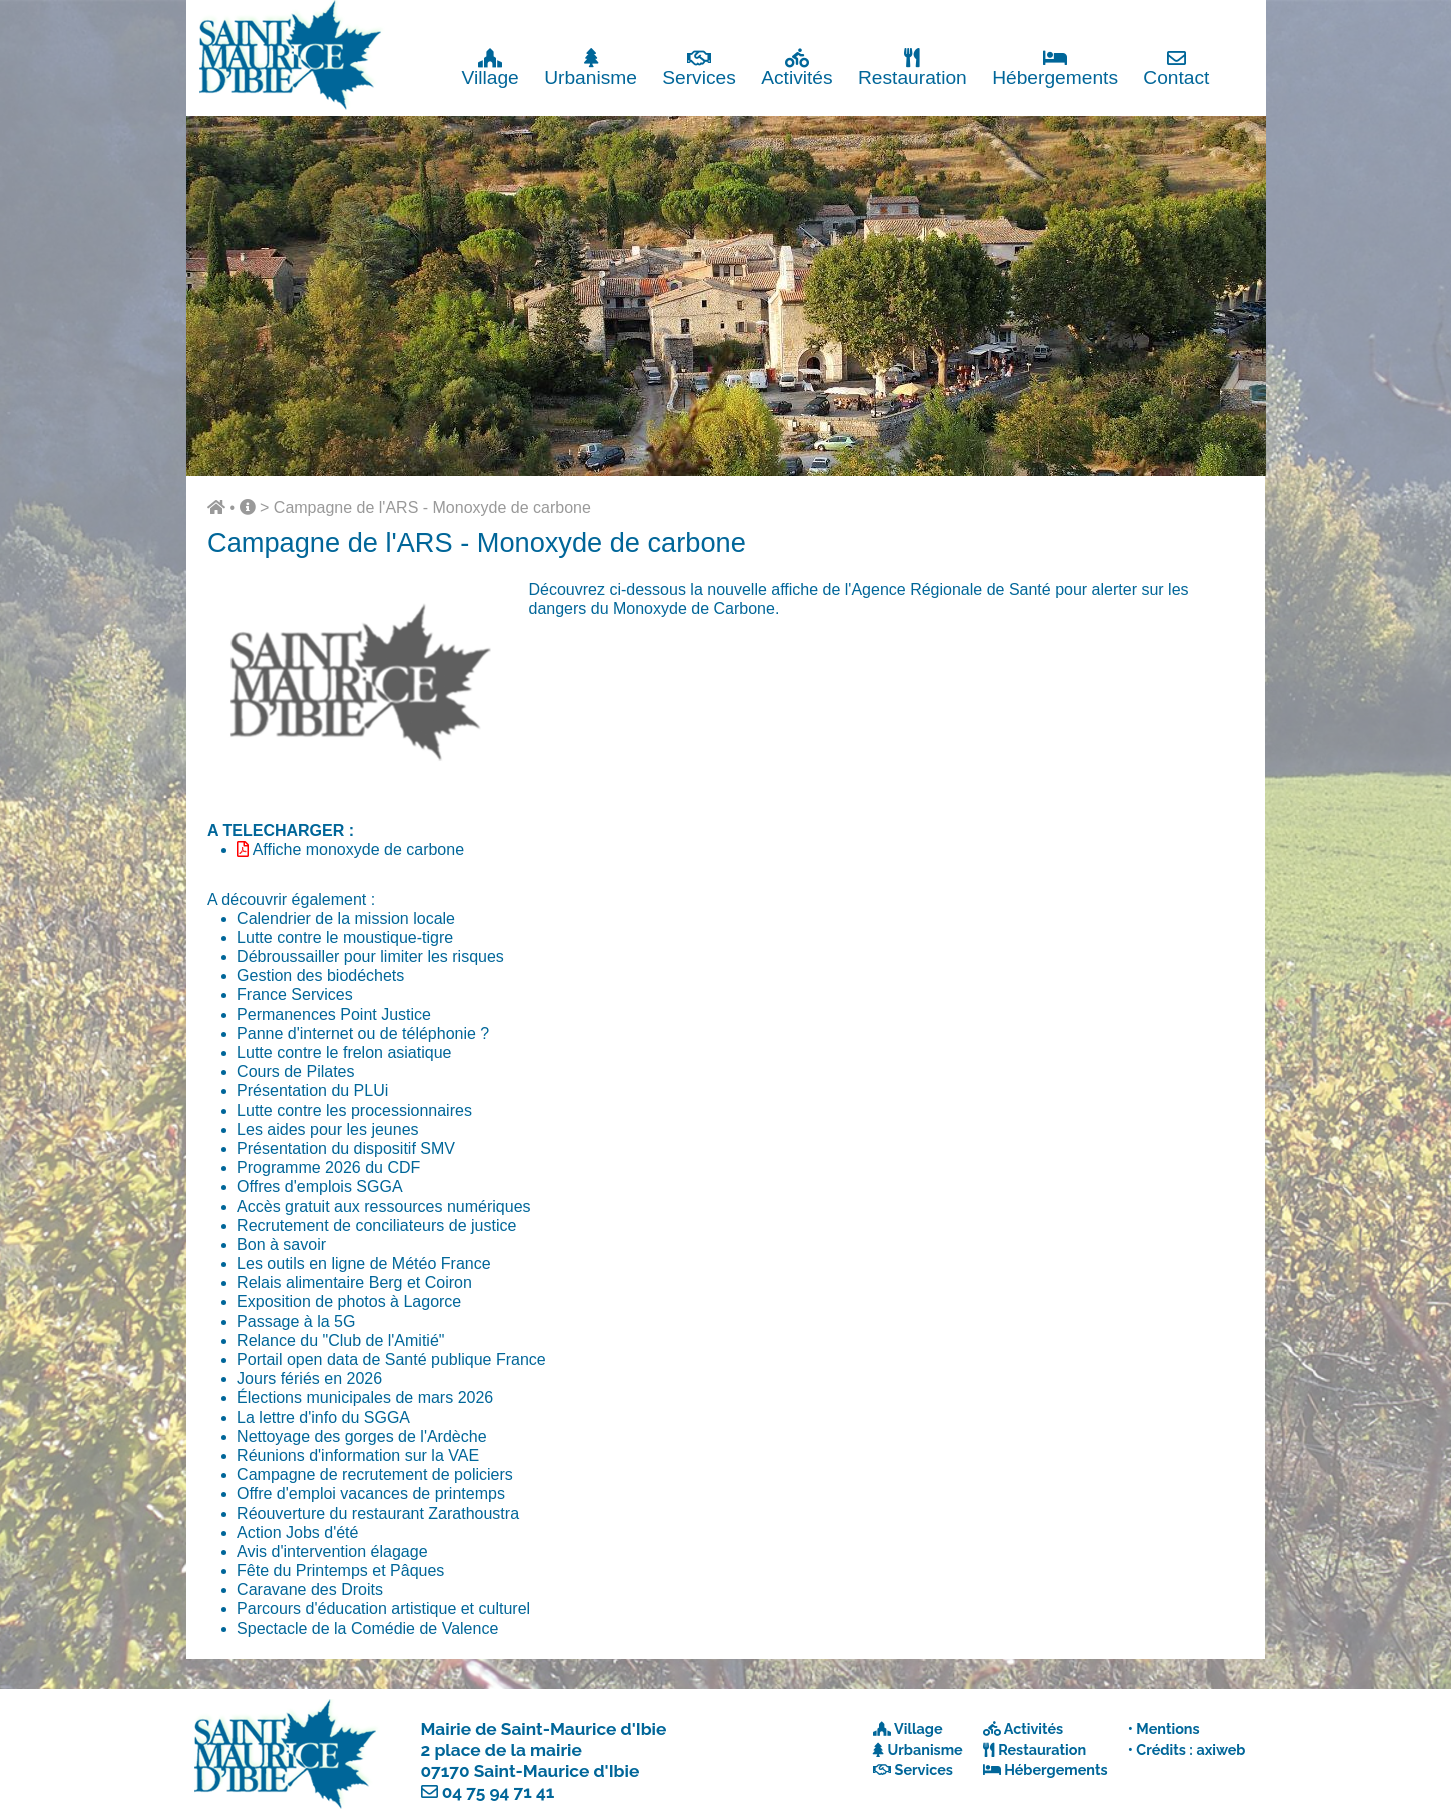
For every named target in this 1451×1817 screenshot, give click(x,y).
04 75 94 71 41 (498, 1792)
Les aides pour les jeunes (327, 1129)
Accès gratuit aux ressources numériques (383, 1206)
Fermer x (1224, 17)
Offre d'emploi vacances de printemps (371, 1493)
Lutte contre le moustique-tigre (345, 937)
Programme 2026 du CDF (328, 1167)
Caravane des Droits (310, 1589)
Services (699, 67)
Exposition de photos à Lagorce (349, 1301)
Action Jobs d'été (297, 1532)
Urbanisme (590, 67)
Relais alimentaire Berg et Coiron (354, 1282)
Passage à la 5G (296, 1321)
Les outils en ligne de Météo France (363, 1263)
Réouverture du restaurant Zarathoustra (378, 1513)
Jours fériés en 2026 (309, 1378)
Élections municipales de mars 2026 (365, 1397)
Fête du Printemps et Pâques (340, 1570)
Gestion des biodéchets (320, 975)
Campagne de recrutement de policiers (375, 1474)
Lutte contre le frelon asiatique (344, 1052)
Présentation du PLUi (312, 1090)
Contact (1176, 67)
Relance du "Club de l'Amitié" (340, 1340)
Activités (796, 67)
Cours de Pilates (295, 1071)
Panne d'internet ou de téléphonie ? (363, 1033)
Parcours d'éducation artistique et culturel (383, 1608)
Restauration (912, 67)
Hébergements (1055, 67)
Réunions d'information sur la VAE (358, 1455)
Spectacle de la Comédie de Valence (367, 1628)
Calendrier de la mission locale (346, 918)
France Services (295, 994)
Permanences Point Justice (334, 1014)
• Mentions (1164, 1728)
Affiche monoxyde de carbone (358, 849)
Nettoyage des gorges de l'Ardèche (361, 1436)
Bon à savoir (281, 1244)
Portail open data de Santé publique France (391, 1359)
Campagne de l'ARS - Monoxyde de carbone (432, 507)
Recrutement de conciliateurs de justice (376, 1225)
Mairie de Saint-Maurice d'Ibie (544, 1729)
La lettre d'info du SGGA (323, 1417)
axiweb (1220, 1749)
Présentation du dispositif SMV (346, 1148)
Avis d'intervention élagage (332, 1551)
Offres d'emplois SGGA (319, 1186)
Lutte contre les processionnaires (354, 1110)
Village (490, 67)
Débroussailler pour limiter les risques (370, 956)
